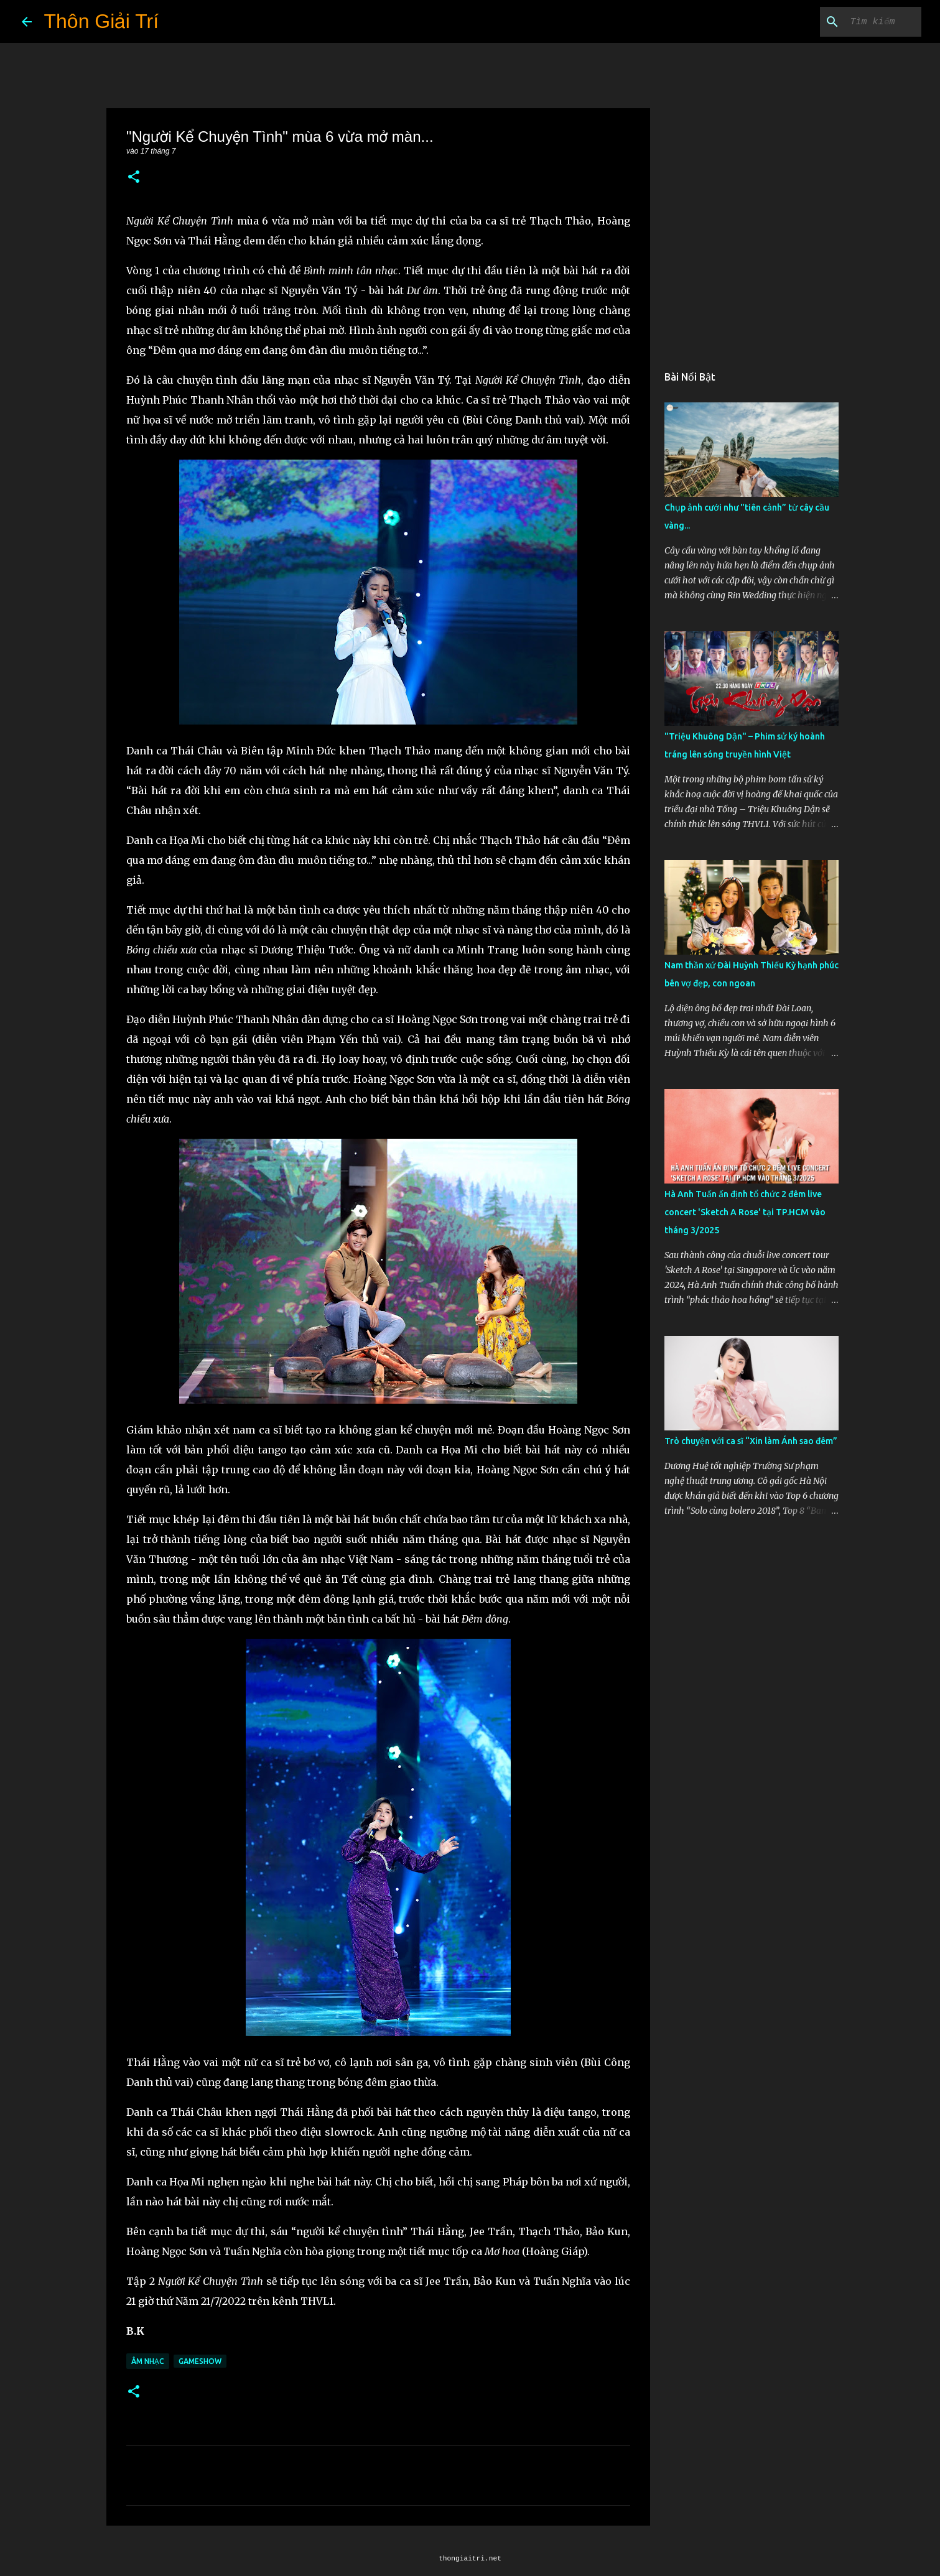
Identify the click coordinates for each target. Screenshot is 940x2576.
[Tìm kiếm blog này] (856, 22)
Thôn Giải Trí (101, 21)
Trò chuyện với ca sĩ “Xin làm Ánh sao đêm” (750, 1441)
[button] (133, 177)
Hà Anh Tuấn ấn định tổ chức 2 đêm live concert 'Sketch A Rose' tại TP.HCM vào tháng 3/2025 (745, 1212)
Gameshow (200, 2361)
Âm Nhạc (147, 2361)
